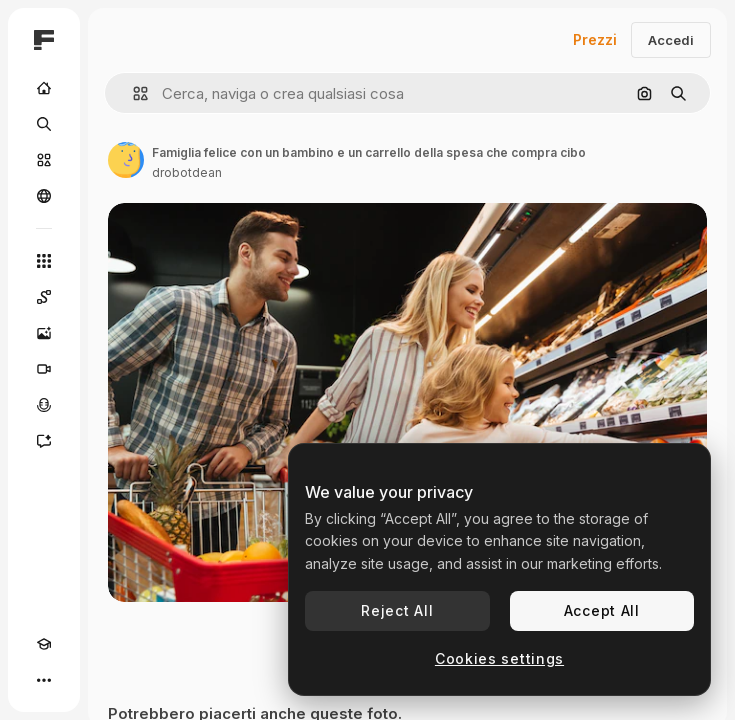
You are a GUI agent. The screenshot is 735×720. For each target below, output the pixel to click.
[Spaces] (44, 297)
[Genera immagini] (44, 333)
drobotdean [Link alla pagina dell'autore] (187, 172)
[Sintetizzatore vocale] (44, 405)
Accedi (671, 40)
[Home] (44, 88)
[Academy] (44, 644)
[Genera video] (44, 369)
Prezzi (595, 39)
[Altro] (44, 680)
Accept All (602, 610)
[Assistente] (44, 441)
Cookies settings (499, 658)
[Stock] (44, 160)
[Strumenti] (44, 261)
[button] (132, 93)
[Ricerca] (44, 124)
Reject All (397, 610)
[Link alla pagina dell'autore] (126, 160)
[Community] (44, 196)
